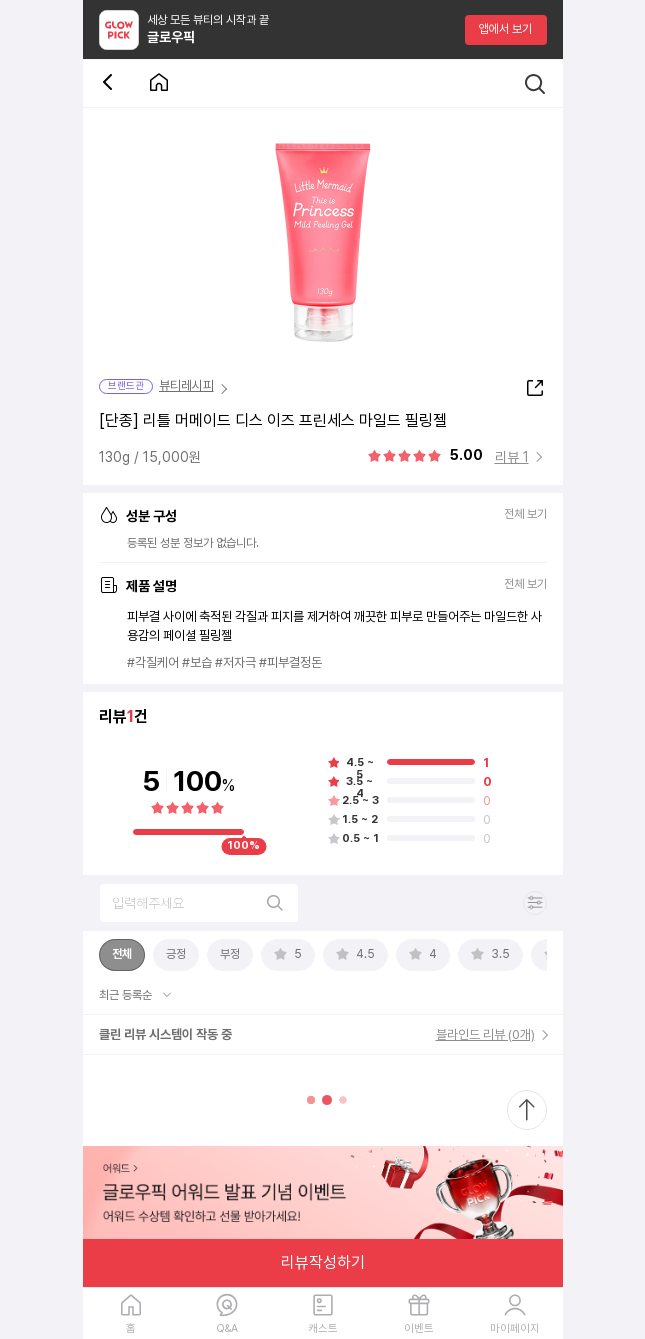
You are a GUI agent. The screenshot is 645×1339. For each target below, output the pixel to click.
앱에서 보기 (505, 29)
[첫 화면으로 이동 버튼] (159, 83)
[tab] (122, 955)
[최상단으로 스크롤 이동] (527, 1110)
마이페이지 (515, 1328)
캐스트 (323, 1328)
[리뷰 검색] (199, 903)
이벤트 (419, 1328)
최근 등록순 (127, 995)
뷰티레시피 (186, 385)
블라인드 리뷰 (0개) (485, 1034)
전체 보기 (525, 514)
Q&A (227, 1328)
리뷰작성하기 (323, 1262)
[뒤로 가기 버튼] (111, 83)
